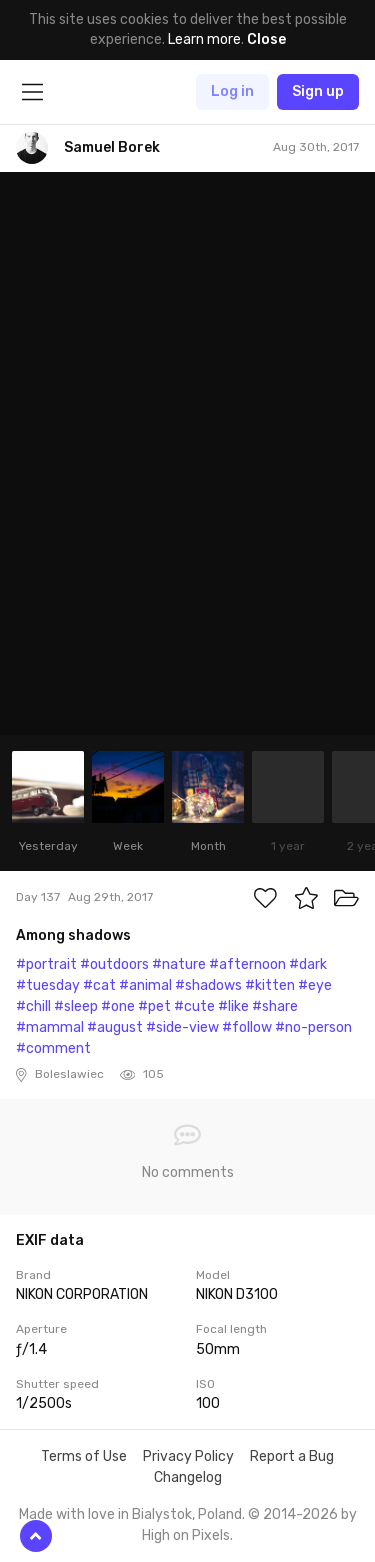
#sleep (76, 1006)
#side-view (182, 1027)
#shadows (208, 985)
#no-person (313, 1027)
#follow (247, 1027)
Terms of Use (84, 1456)
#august (115, 1027)
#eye (315, 985)
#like (233, 1006)
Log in (232, 91)
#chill (33, 1006)
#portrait (46, 964)
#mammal (50, 1027)
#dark (308, 964)
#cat (99, 985)
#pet (154, 1006)
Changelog (188, 1477)
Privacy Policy (188, 1456)
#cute (194, 1006)
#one (118, 1006)
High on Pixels (186, 1535)
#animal (145, 985)
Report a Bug (292, 1456)
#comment (53, 1048)
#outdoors (114, 964)
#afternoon (247, 964)
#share (275, 1006)
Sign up (318, 91)
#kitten (270, 985)
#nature (179, 964)
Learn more (204, 39)
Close (266, 39)
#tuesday (48, 985)
